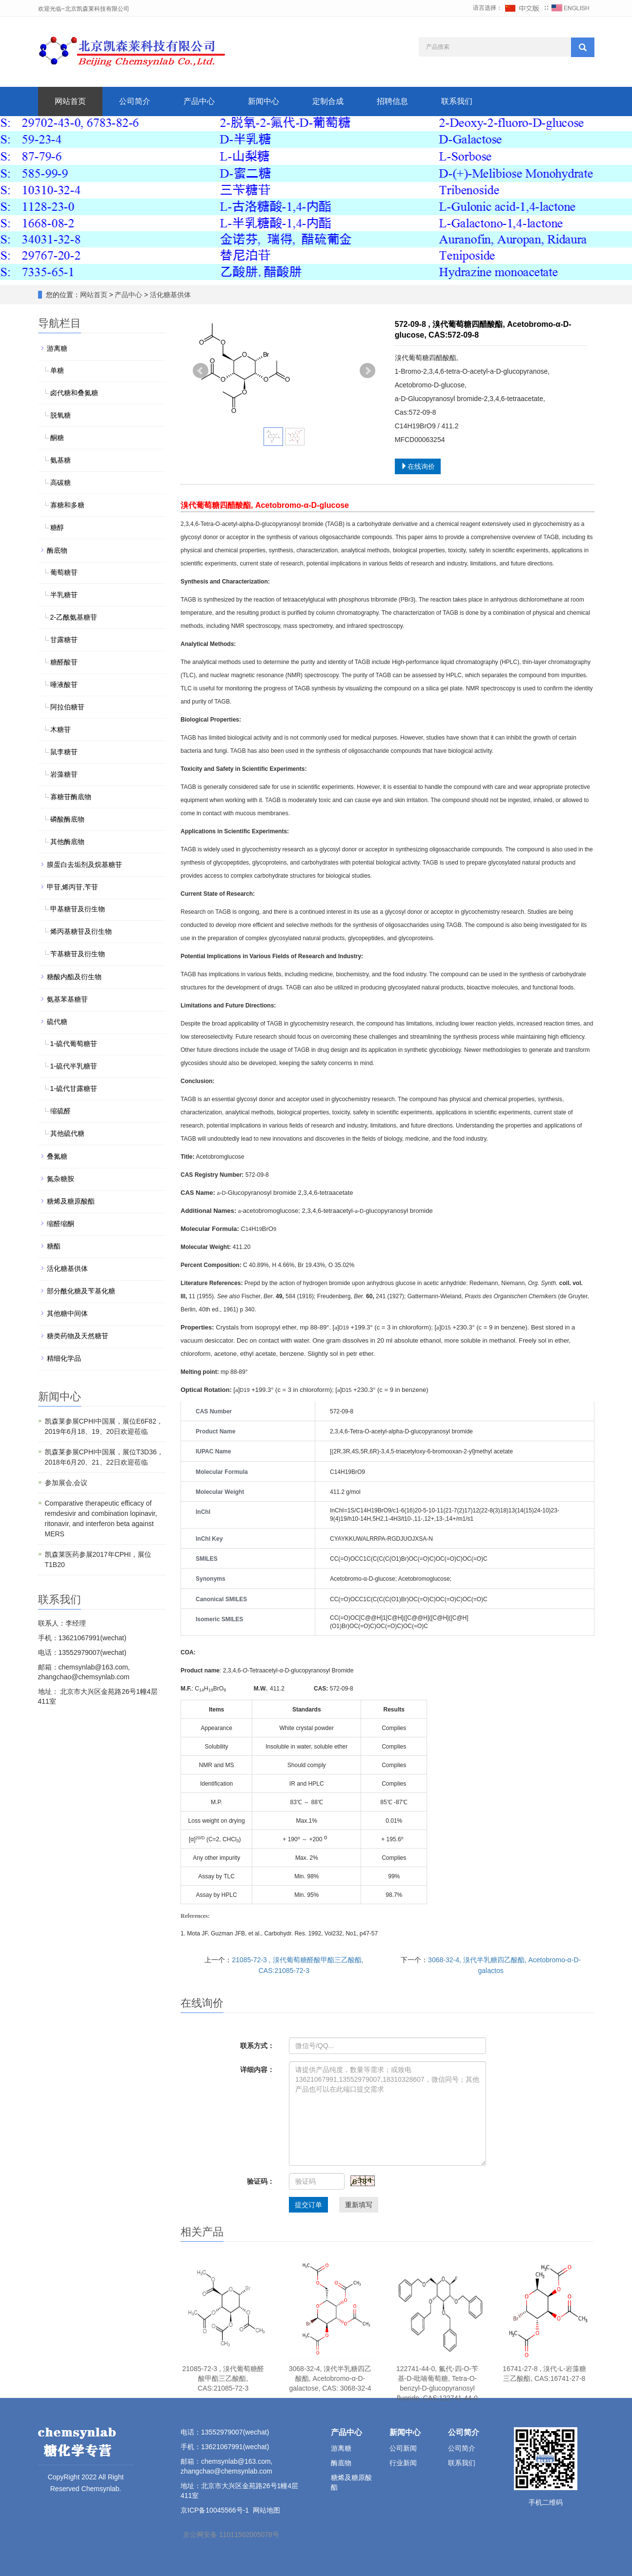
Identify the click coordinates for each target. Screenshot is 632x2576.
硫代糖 (57, 1022)
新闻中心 (263, 101)
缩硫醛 (60, 1111)
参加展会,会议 (66, 1483)
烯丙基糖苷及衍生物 (81, 931)
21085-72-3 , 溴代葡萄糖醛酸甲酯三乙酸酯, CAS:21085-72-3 (223, 2378)
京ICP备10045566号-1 (215, 2510)
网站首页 (70, 101)
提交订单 (308, 2205)
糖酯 (54, 1246)
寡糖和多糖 (67, 505)
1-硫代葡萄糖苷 (73, 1043)
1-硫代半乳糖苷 (73, 1066)
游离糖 (57, 348)
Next (367, 371)
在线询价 (418, 466)
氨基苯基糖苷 (67, 999)
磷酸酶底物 (67, 819)
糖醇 (57, 527)
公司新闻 (403, 2448)
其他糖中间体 (67, 1313)
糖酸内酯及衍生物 (74, 977)
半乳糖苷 (64, 595)
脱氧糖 (60, 415)
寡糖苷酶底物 (70, 797)
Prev (200, 371)
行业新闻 (403, 2463)
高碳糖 (60, 482)
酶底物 (57, 550)
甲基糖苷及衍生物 (77, 909)
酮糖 (57, 438)
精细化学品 (64, 1358)
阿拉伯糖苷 (67, 707)
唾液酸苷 (64, 684)
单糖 (57, 370)
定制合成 (328, 101)
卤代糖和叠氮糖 (74, 393)
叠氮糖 (57, 1156)
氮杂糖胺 (60, 1179)
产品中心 (199, 101)
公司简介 (134, 101)
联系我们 (456, 101)
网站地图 (266, 2510)
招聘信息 (392, 101)
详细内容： (257, 2069)
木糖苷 (60, 729)
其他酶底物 (67, 841)
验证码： (260, 2181)
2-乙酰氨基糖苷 (73, 617)
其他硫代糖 (67, 1133)
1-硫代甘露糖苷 (73, 1088)
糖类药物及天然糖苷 (77, 1336)
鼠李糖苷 (64, 752)
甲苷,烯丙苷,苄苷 (73, 887)
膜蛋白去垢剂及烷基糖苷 (84, 864)
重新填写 (358, 2205)
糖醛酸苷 (64, 662)
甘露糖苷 (64, 640)
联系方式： (257, 2046)
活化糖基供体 (169, 295)
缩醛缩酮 (60, 1224)
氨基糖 (60, 460)
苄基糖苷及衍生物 (77, 954)
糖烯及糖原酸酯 (71, 1201)
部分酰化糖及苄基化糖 (81, 1291)
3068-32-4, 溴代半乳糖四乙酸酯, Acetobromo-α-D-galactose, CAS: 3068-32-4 (330, 2378)
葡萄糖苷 (64, 572)
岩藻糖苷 (64, 774)
